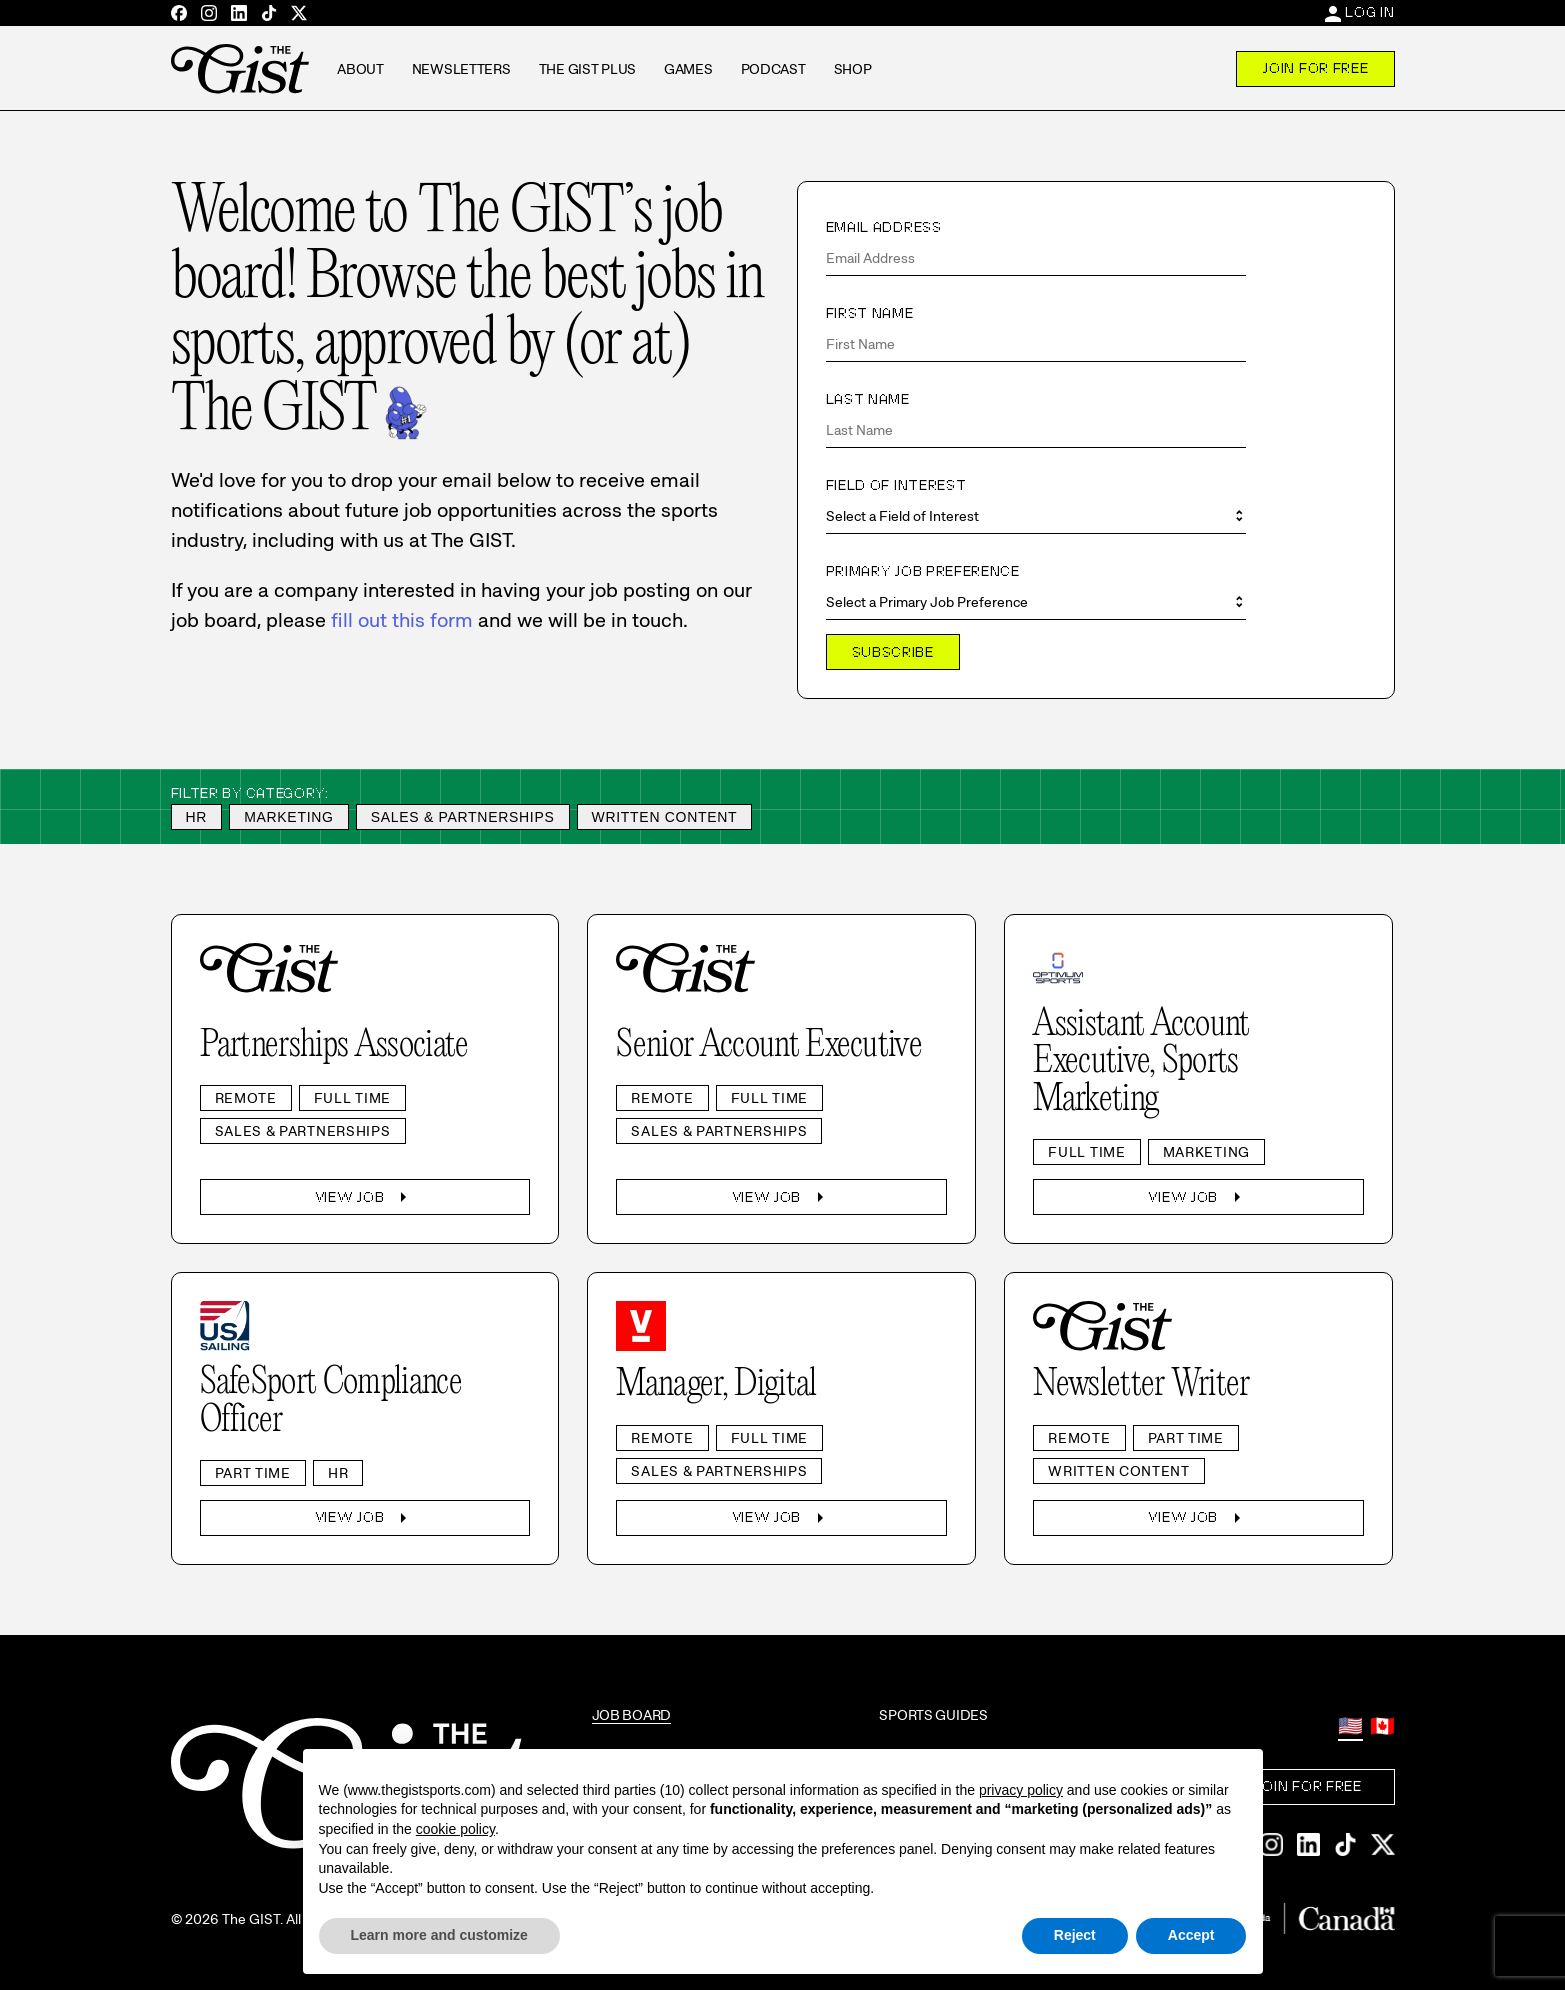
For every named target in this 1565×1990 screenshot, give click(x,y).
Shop (853, 69)
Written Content (665, 817)
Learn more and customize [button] (439, 1935)
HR (197, 817)
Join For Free (1315, 68)
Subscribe (893, 652)
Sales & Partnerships (463, 817)
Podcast (773, 69)
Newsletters (461, 69)
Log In (1369, 12)
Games (688, 69)
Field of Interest (896, 485)
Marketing (289, 817)
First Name (870, 313)
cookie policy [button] (455, 1829)
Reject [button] (1075, 1935)
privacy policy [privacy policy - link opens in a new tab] (1021, 1790)
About (360, 69)
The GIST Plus (587, 69)
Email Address (884, 227)
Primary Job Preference (923, 571)
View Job (365, 1197)
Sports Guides (933, 1715)
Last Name (868, 399)
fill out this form (402, 620)
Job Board (631, 1715)
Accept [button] (1191, 1935)
